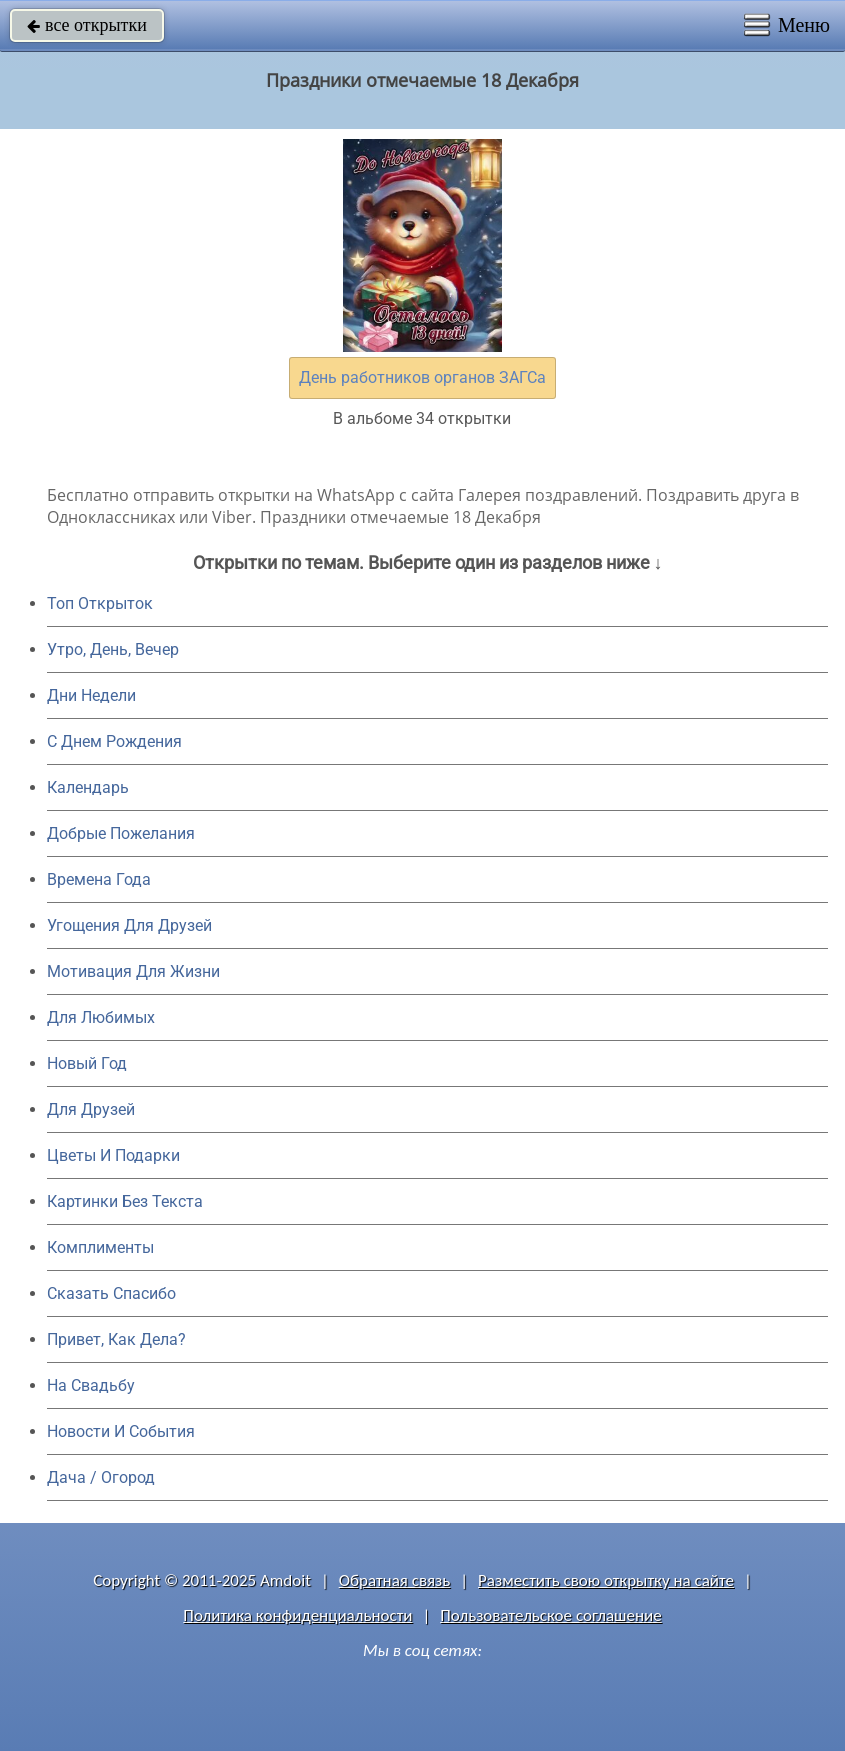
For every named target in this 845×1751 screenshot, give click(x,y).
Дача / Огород (101, 1477)
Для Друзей (91, 1109)
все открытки (87, 25)
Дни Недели (91, 695)
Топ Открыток (100, 603)
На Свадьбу (91, 1385)
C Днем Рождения (114, 741)
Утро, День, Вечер (113, 649)
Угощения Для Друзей (129, 925)
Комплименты (100, 1247)
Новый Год (87, 1063)
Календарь (88, 787)
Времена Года (99, 879)
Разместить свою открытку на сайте (606, 1580)
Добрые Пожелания (121, 833)
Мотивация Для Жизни (133, 971)
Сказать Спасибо (111, 1293)
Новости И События (121, 1431)
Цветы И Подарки (113, 1155)
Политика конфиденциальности (297, 1615)
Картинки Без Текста (125, 1201)
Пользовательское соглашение (550, 1615)
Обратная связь (395, 1580)
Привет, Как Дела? (116, 1339)
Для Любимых (101, 1017)
